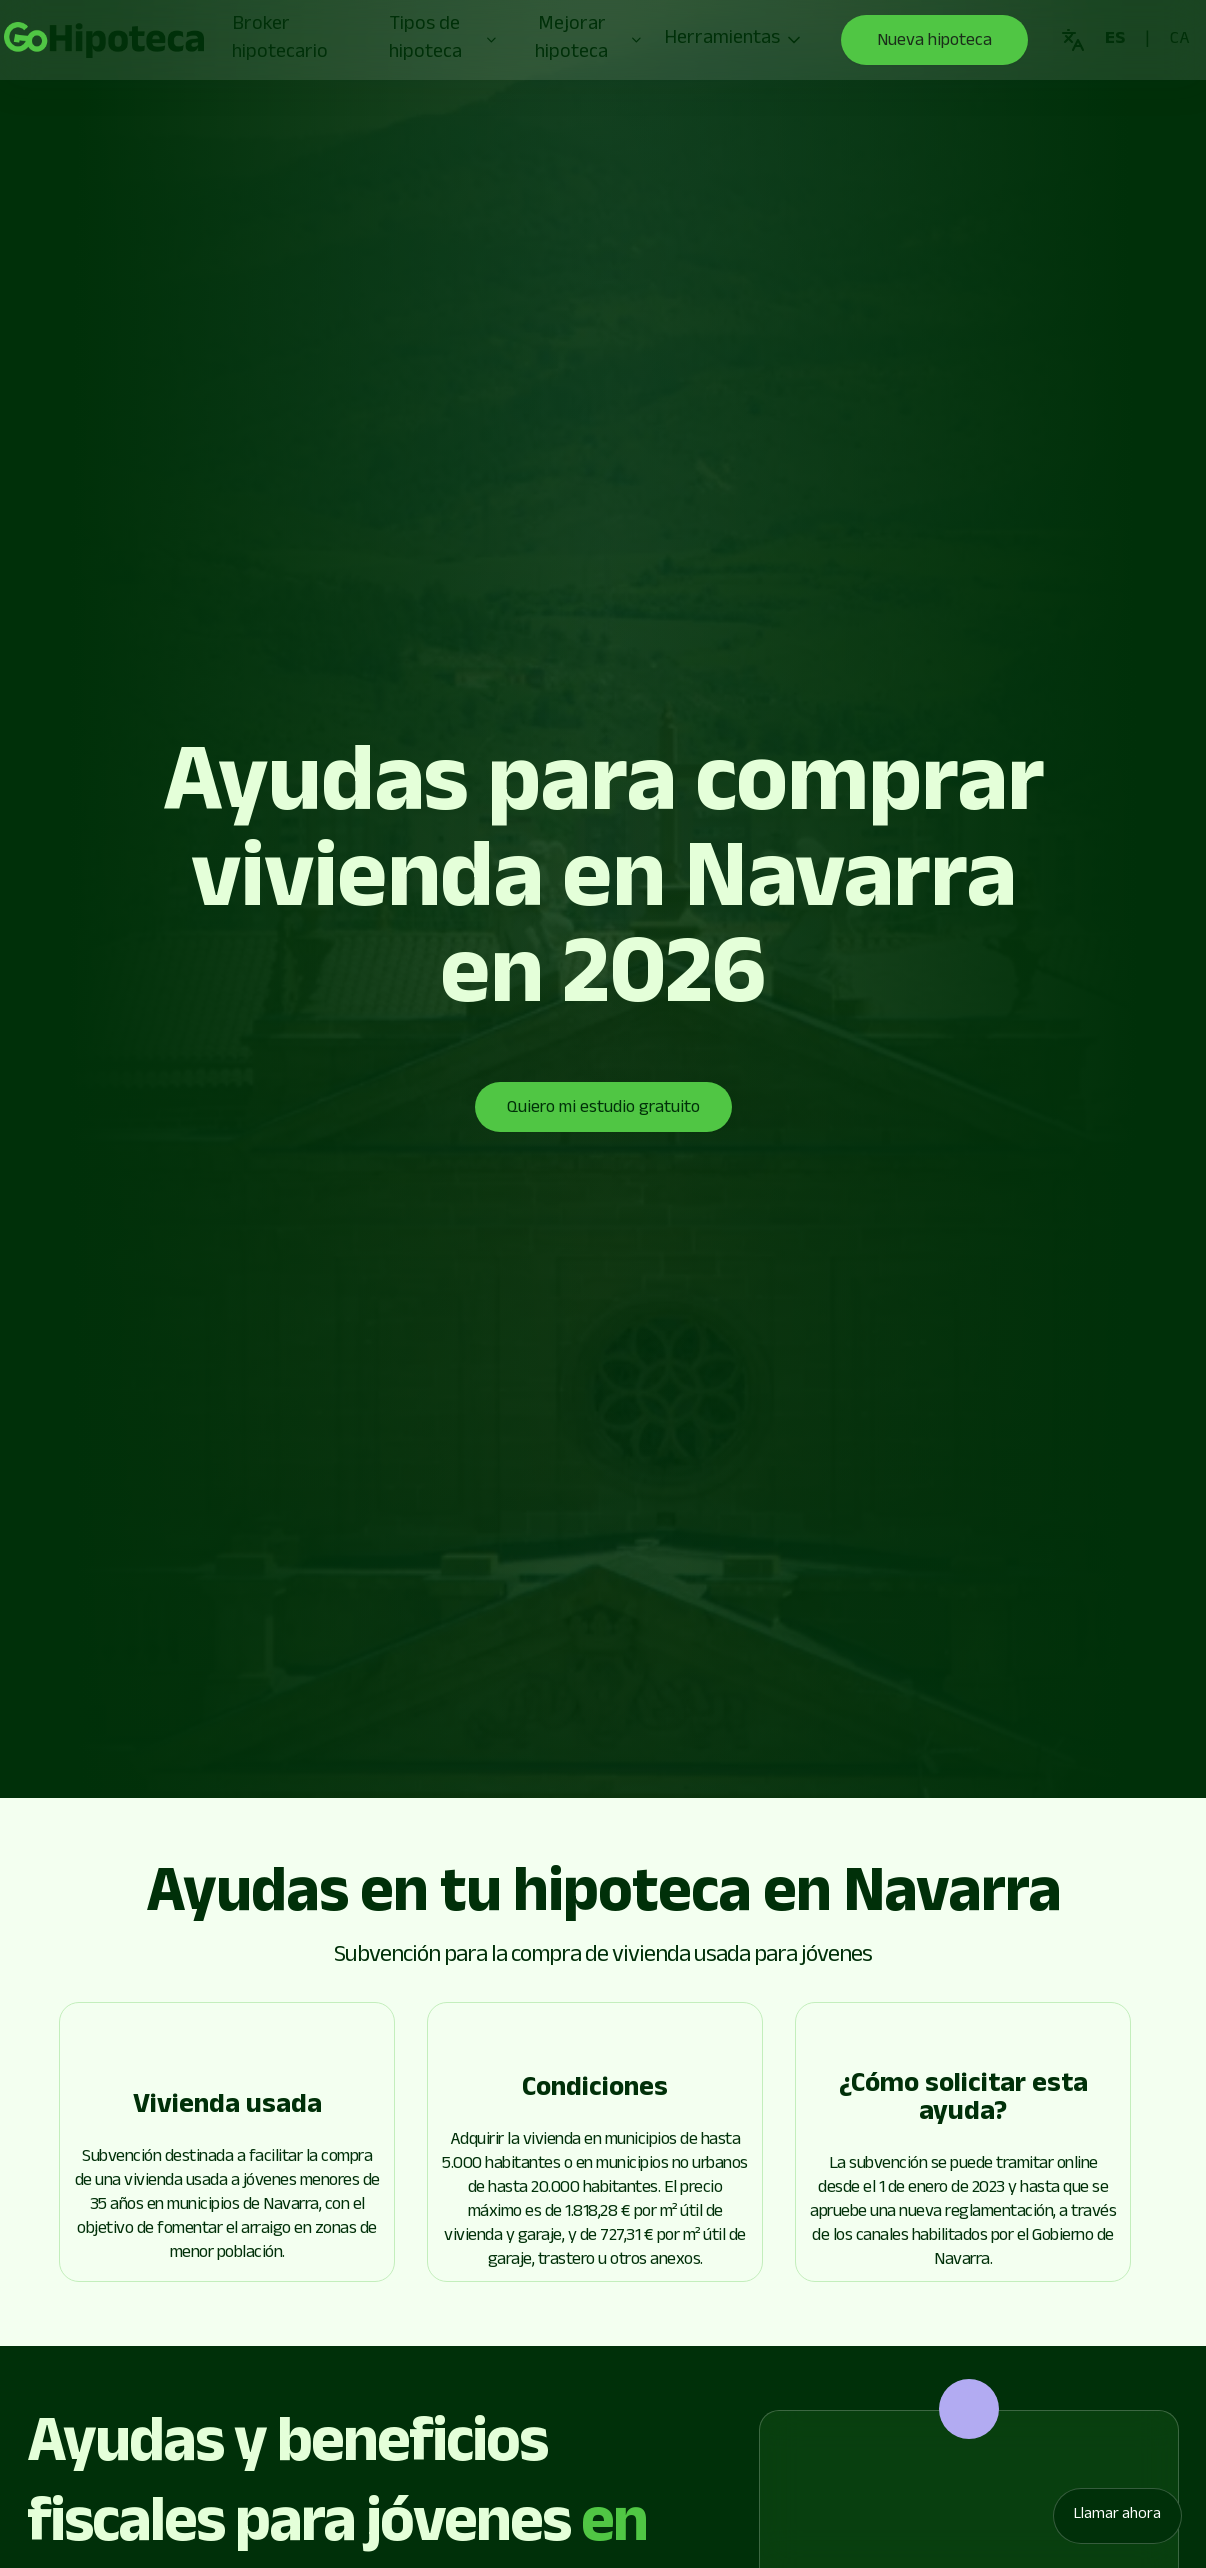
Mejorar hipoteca (589, 40)
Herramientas (734, 40)
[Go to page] (104, 39)
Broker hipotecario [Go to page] (280, 40)
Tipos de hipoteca (443, 40)
